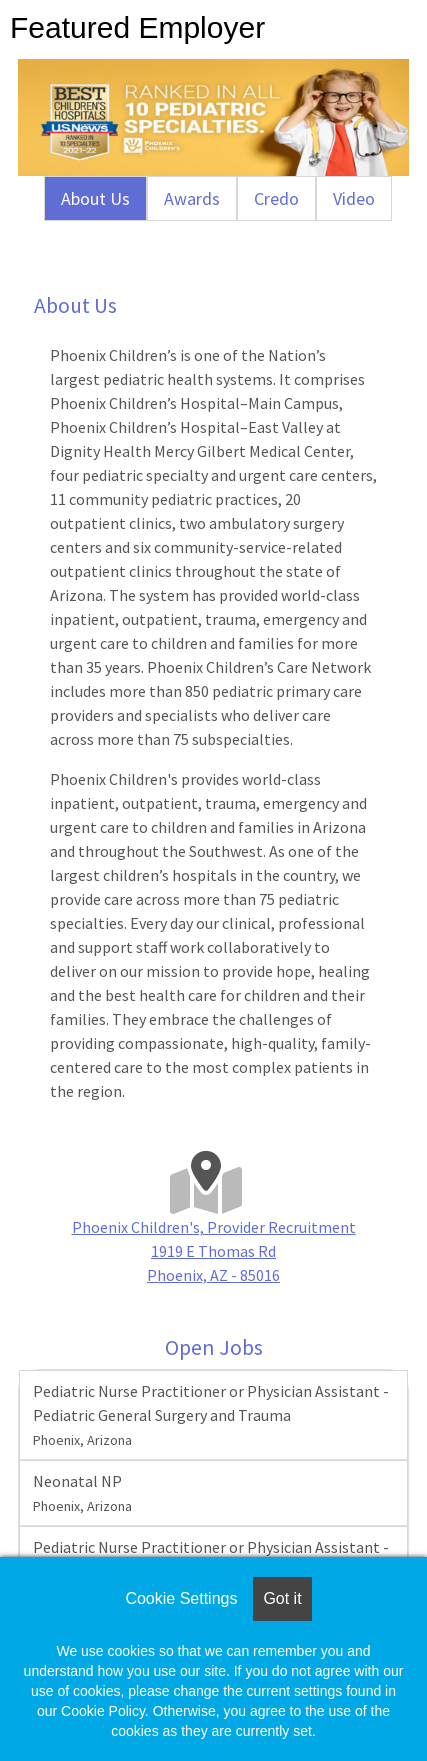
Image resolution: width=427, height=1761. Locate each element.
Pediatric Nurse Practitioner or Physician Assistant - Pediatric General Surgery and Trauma (211, 1415)
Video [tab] (354, 198)
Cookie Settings (181, 1598)
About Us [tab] (95, 198)
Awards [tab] (192, 198)
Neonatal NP (82, 1493)
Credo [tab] (276, 198)
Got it (282, 1598)
